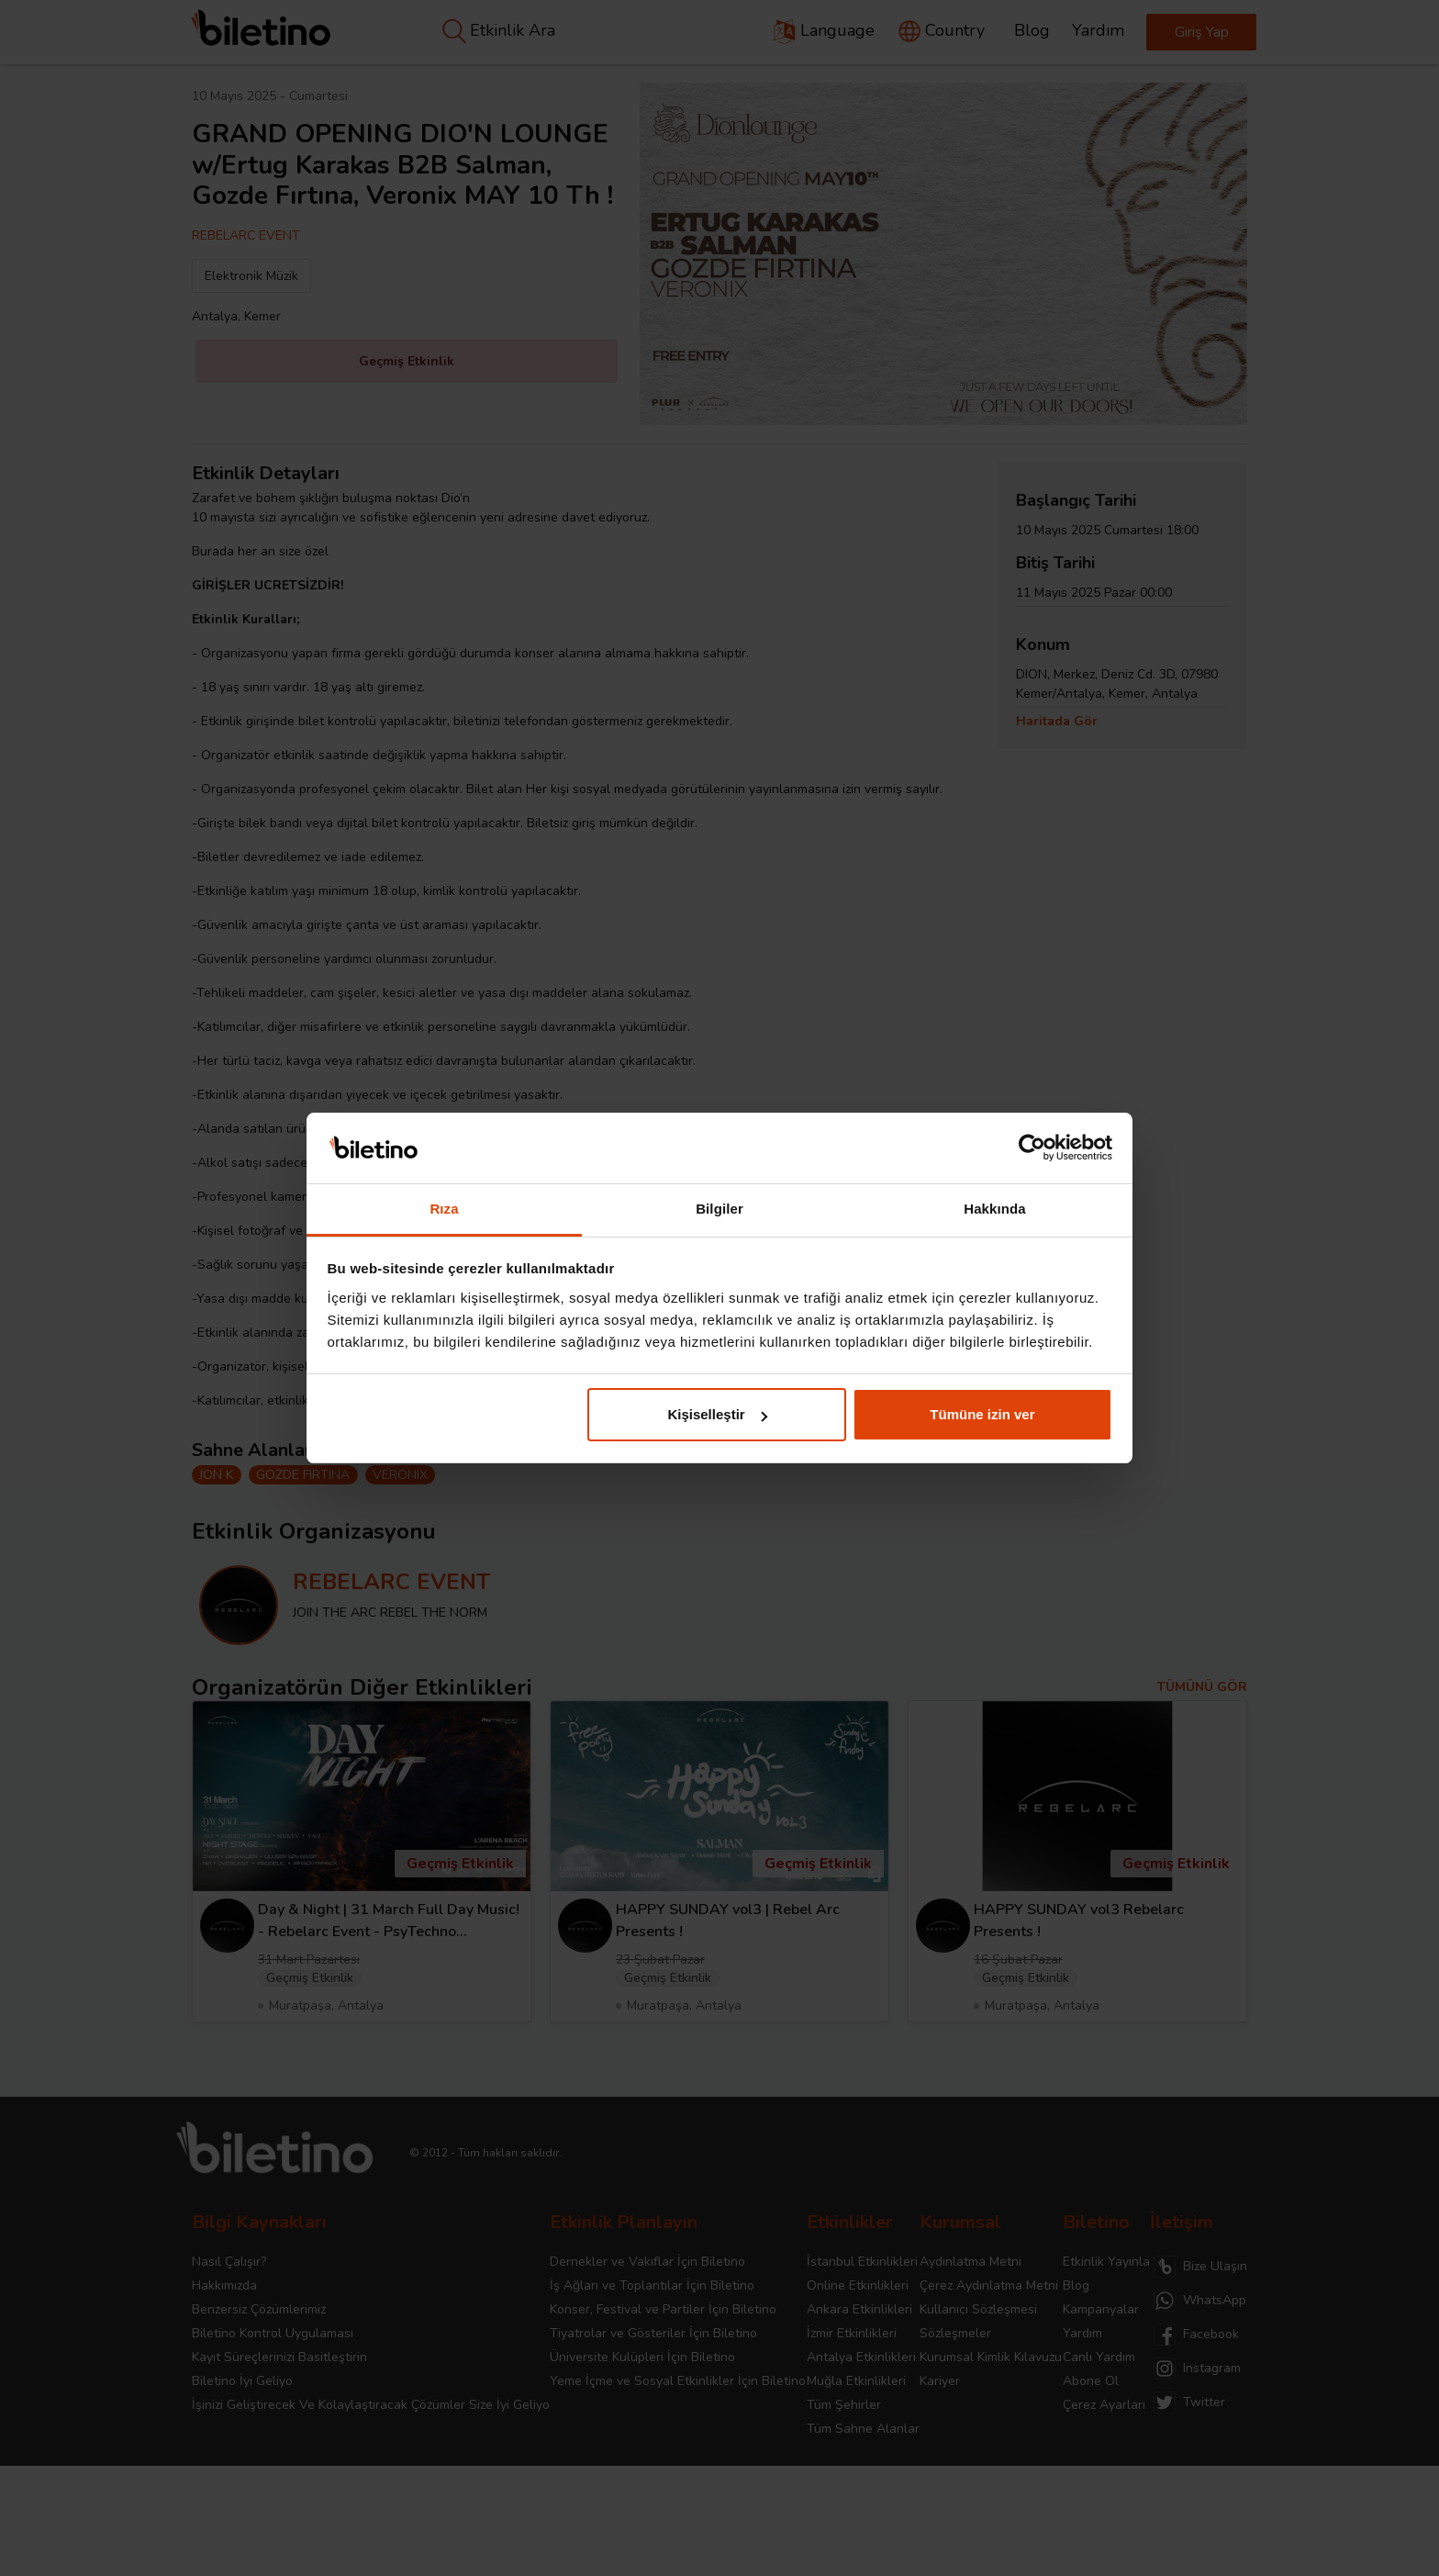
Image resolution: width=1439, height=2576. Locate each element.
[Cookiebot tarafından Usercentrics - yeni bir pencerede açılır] (1032, 1148)
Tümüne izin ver (982, 1414)
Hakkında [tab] (995, 1208)
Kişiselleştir (716, 1414)
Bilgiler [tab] (719, 1208)
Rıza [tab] (443, 1208)
